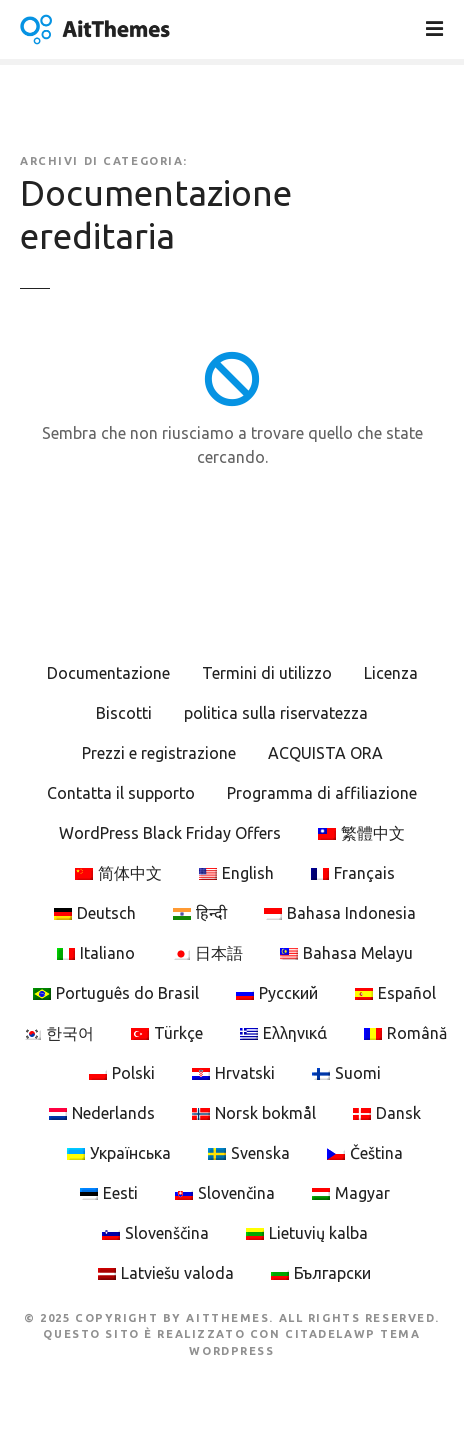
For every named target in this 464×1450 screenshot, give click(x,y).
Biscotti (124, 713)
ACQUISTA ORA (325, 753)
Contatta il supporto (121, 793)
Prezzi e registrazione (159, 753)
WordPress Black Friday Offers (170, 833)
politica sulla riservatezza (276, 713)
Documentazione (108, 673)
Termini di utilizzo (267, 673)
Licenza (391, 673)
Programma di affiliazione (322, 793)
